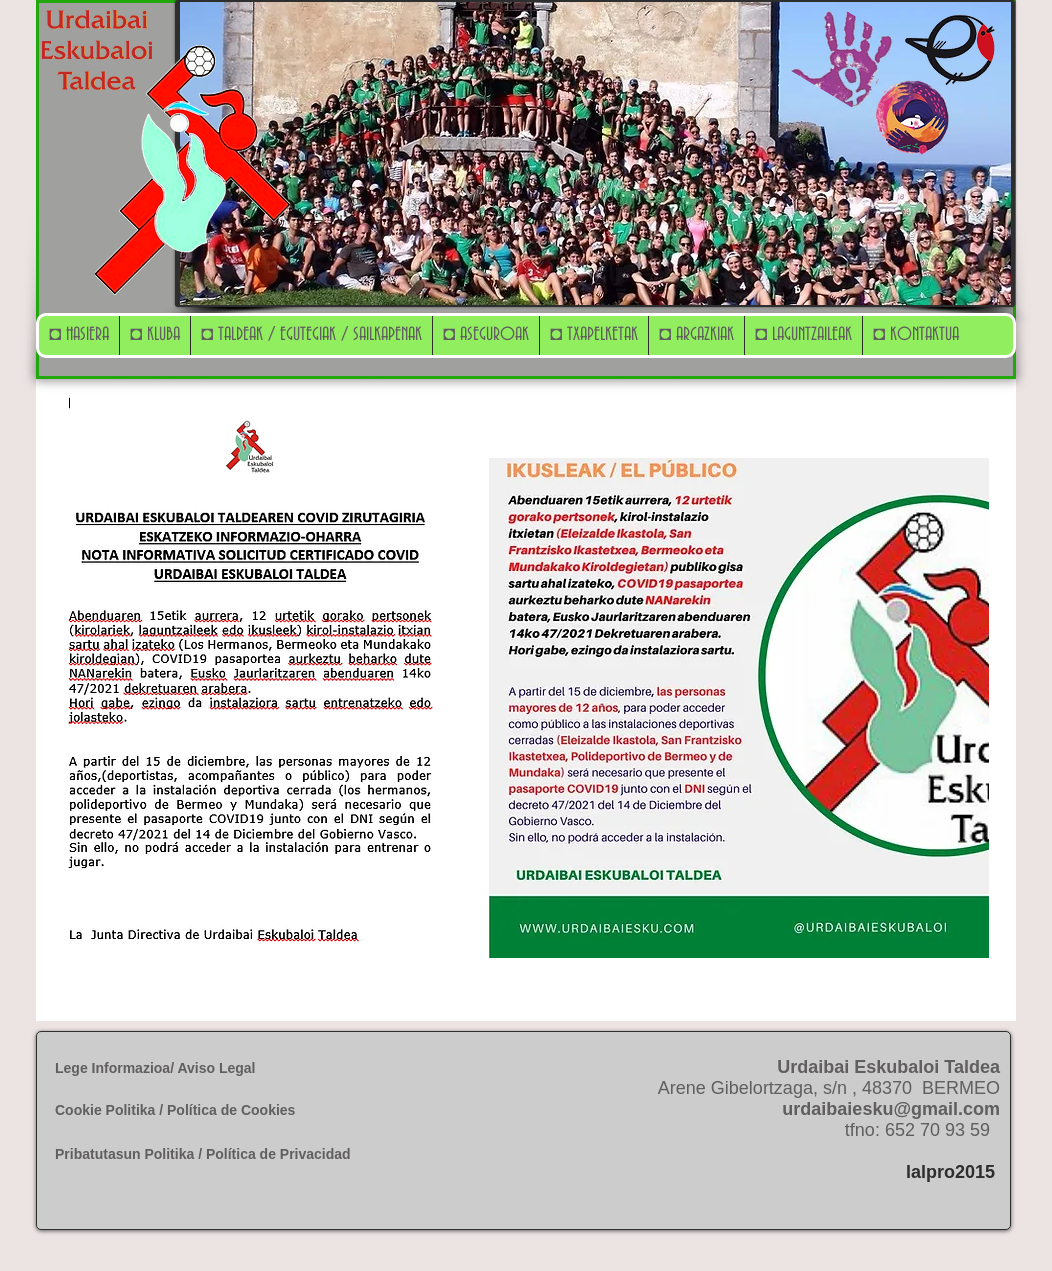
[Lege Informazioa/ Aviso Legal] (212, 1068)
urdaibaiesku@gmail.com (891, 1109)
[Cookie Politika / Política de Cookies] (195, 1111)
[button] (154, 335)
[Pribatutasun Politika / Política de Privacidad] (227, 1154)
